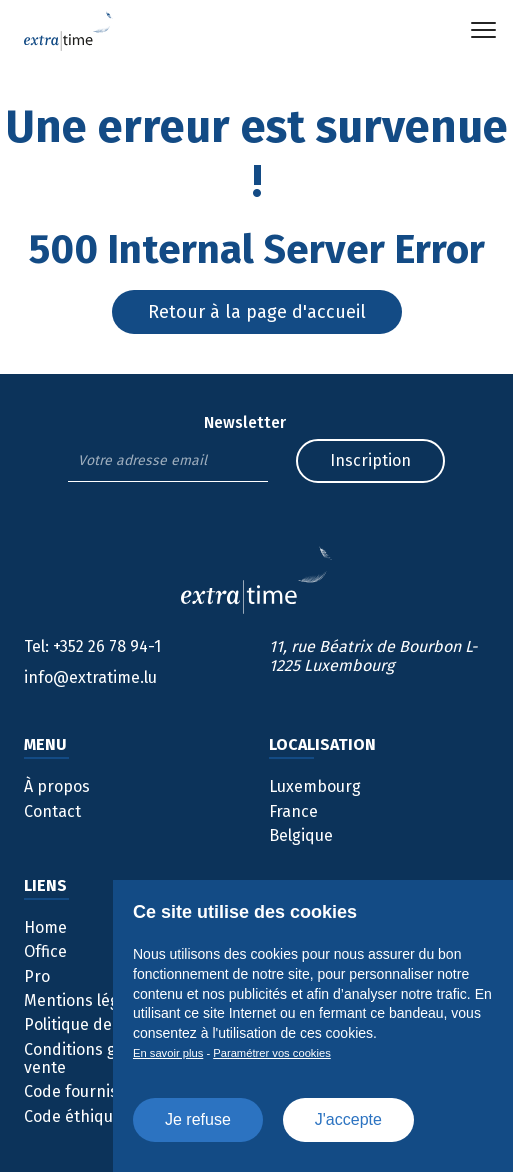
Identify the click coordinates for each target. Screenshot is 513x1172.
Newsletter (245, 423)
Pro (37, 976)
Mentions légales (86, 1000)
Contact (52, 811)
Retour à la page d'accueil (257, 312)
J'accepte (348, 1119)
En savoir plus (168, 1053)
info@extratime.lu (90, 677)
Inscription (370, 460)
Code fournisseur (87, 1091)
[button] (483, 30)
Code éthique (73, 1116)
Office (45, 951)
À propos (57, 786)
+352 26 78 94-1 (92, 646)
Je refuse (198, 1119)
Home (45, 927)
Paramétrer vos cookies (272, 1053)
